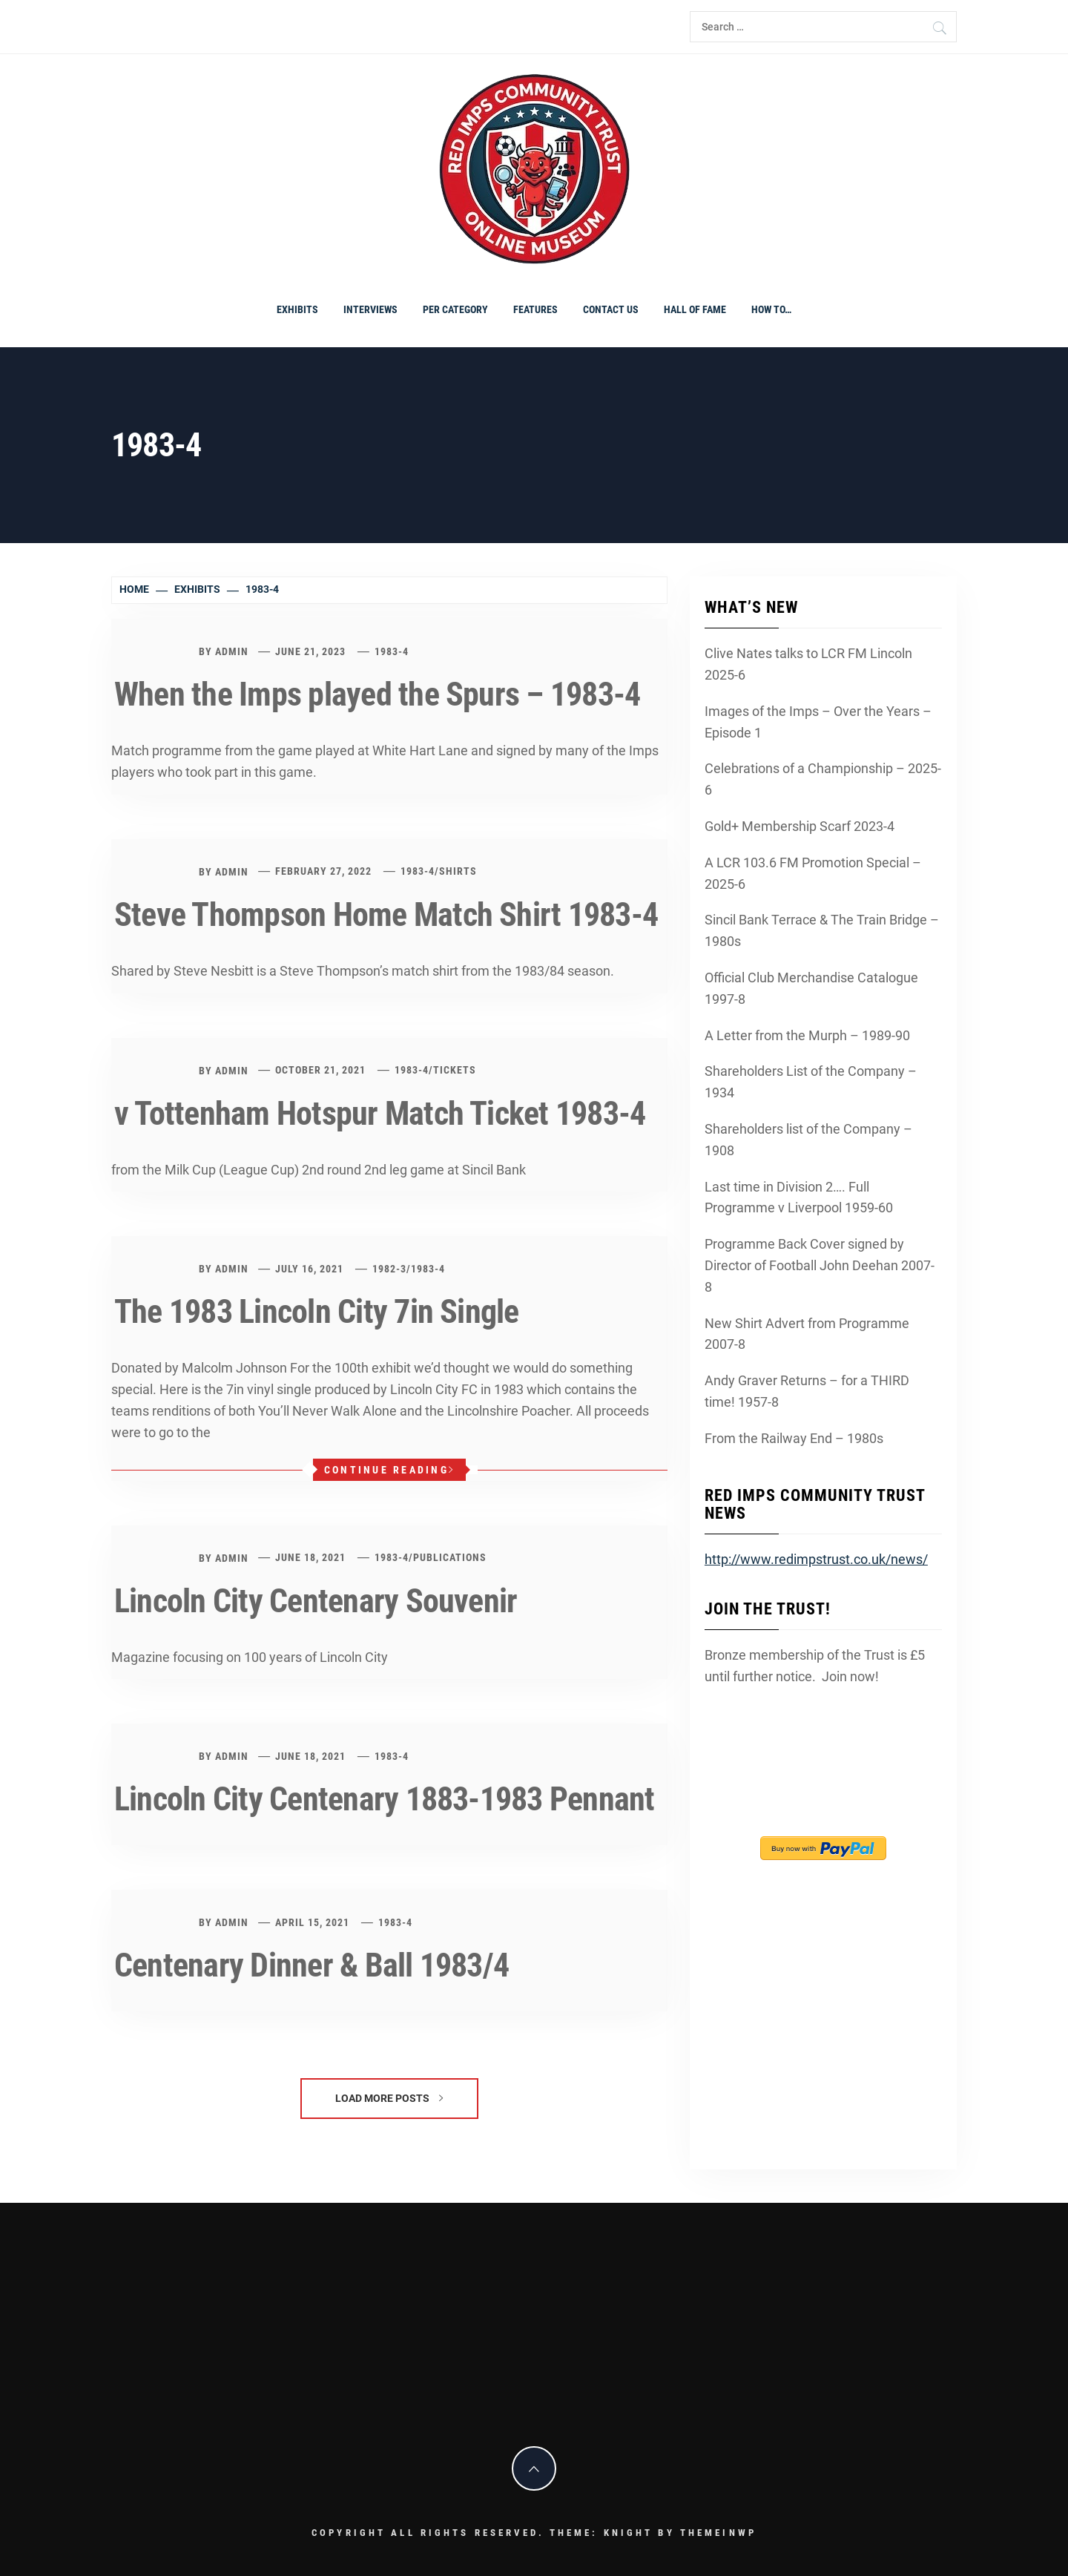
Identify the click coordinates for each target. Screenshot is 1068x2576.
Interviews (370, 309)
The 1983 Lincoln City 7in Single (316, 1311)
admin (231, 651)
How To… (771, 309)
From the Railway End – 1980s (794, 1438)
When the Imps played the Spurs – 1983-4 (377, 694)
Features (535, 309)
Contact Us (611, 309)
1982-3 (389, 1269)
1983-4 (392, 651)
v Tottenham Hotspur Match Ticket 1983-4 (379, 1113)
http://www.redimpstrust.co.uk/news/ (816, 1559)
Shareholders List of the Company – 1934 (811, 1081)
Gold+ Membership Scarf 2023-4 (799, 826)
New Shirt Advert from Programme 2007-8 (807, 1334)
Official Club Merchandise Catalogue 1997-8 (811, 988)
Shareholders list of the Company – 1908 (808, 1139)
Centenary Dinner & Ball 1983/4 (311, 1965)
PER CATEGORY (455, 309)
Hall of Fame (695, 309)
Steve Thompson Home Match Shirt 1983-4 (386, 915)
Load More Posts (389, 2098)
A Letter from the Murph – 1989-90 (807, 1035)
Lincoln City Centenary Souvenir (315, 1601)
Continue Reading (389, 1470)
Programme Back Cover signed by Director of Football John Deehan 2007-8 (819, 1265)
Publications (450, 1557)
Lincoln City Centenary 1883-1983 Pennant (384, 1799)
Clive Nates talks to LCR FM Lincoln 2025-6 (808, 664)
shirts (458, 871)
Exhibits (297, 309)
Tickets (454, 1070)
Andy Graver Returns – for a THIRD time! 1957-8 (807, 1391)
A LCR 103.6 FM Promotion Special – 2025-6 (813, 873)
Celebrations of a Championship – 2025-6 (823, 779)
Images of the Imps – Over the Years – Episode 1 (818, 721)
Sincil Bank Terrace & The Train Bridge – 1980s (822, 930)
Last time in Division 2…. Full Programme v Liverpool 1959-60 (799, 1197)
